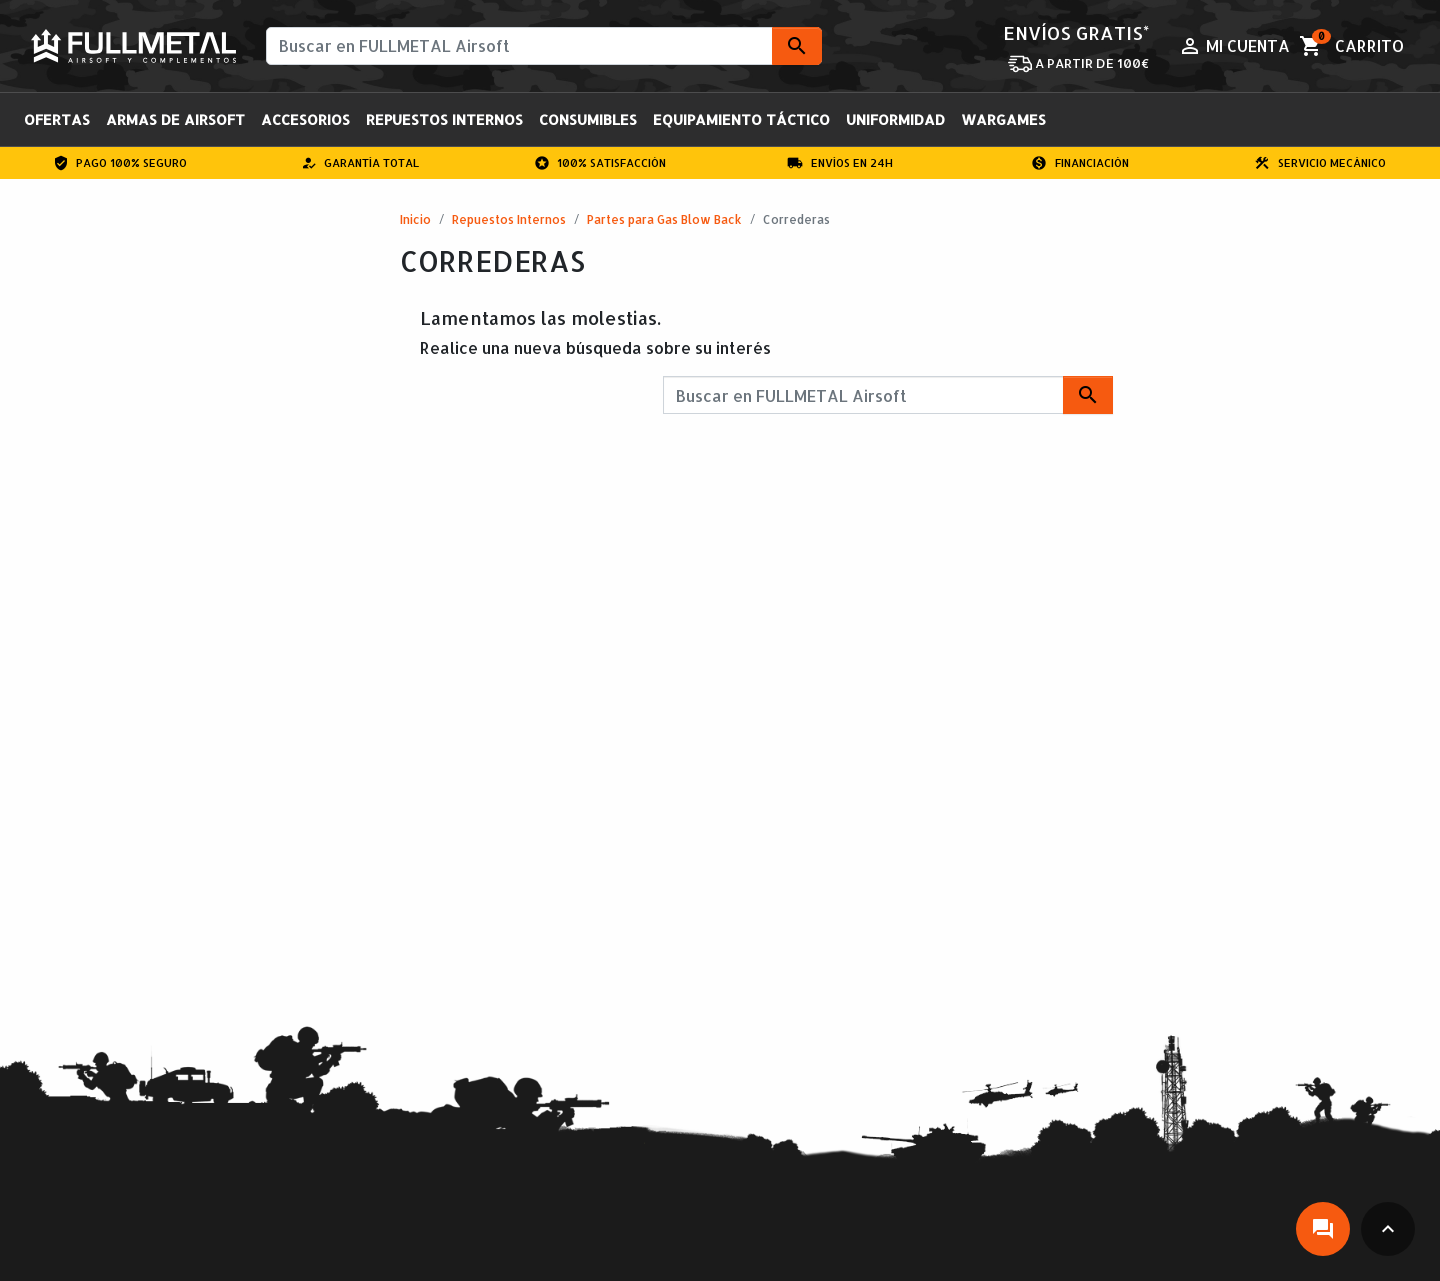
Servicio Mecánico (1320, 163)
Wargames (1003, 119)
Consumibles (588, 119)
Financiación (1080, 163)
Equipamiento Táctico (741, 119)
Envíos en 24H (840, 163)
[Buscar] (544, 46)
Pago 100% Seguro (120, 163)
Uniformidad (895, 119)
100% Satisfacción (600, 163)
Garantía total (360, 163)
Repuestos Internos (444, 119)
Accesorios (305, 119)
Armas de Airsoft (175, 119)
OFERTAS (57, 119)
